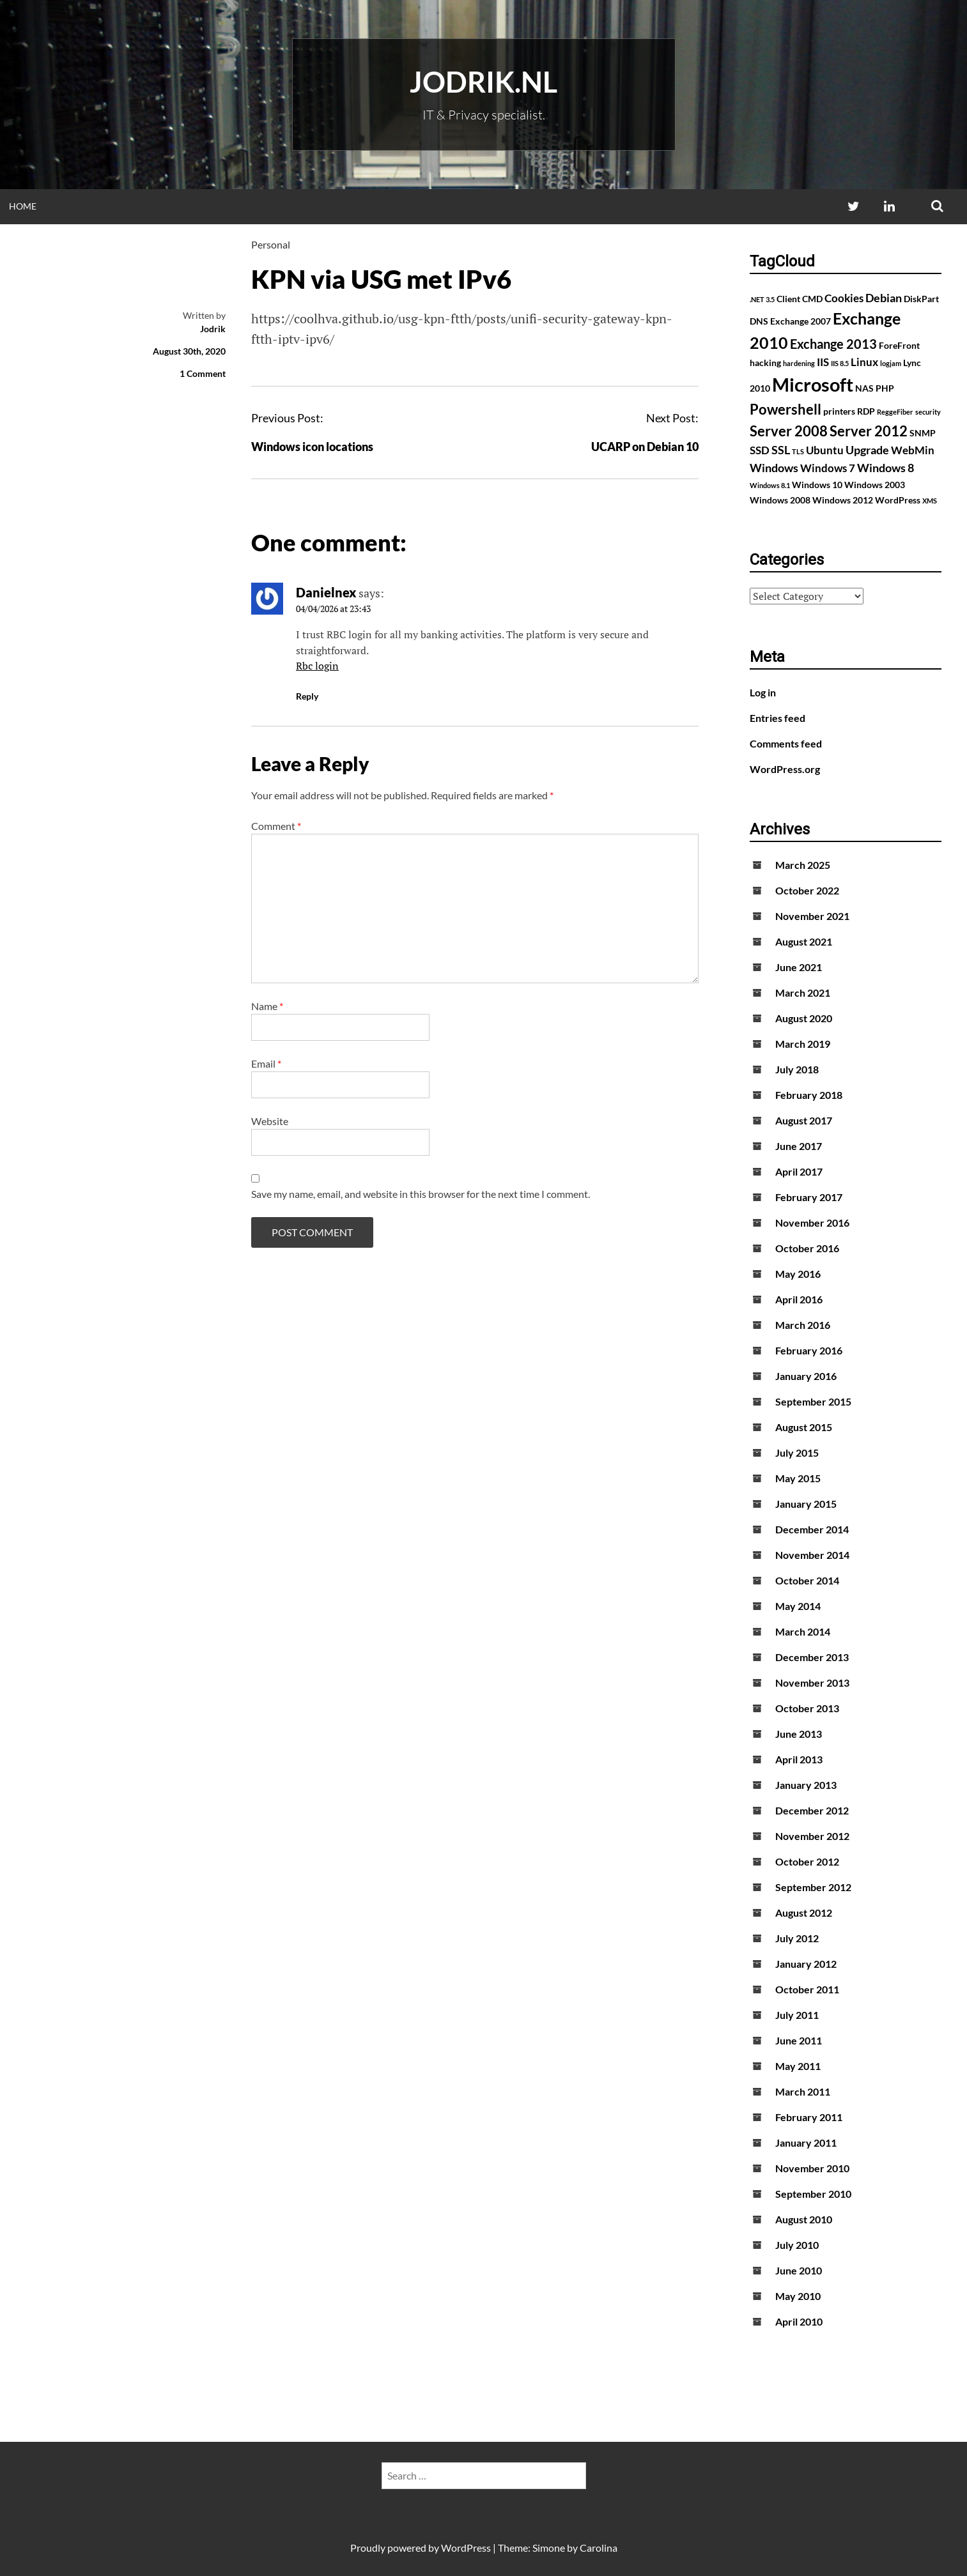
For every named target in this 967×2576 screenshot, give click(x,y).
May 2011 (798, 2066)
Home (22, 206)
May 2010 (798, 2296)
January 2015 (806, 1504)
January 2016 (806, 1376)
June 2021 (798, 967)
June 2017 (798, 1146)
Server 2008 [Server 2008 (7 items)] (789, 431)
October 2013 (807, 1708)
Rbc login (317, 666)
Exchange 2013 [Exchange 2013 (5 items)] (833, 343)
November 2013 (812, 1682)
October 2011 (807, 1989)
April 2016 (799, 1299)
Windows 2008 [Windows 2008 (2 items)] (780, 499)
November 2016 (812, 1222)
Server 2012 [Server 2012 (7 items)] (869, 431)
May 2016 (798, 1274)
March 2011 (802, 2091)
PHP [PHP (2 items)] (885, 388)
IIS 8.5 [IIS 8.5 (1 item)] (840, 363)
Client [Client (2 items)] (788, 298)
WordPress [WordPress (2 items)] (897, 499)
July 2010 (797, 2245)
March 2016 (802, 1325)
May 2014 (798, 1606)
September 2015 (813, 1401)
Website (269, 1121)
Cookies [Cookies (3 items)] (843, 298)
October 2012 (807, 1861)
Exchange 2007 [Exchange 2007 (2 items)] (800, 321)
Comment (276, 826)
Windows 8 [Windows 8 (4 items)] (885, 468)
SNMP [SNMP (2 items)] (922, 432)
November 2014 (812, 1555)
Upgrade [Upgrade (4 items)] (867, 450)
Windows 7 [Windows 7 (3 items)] (827, 468)
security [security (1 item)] (928, 412)
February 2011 (808, 2117)
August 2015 (803, 1427)
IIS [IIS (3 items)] (823, 362)
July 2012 (797, 1938)
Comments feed (786, 743)
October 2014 (807, 1580)
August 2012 (803, 1912)
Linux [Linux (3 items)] (864, 362)
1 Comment (203, 373)
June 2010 (798, 2270)
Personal (270, 244)
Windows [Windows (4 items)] (774, 468)
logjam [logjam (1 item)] (890, 363)
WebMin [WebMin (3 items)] (912, 450)
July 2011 (797, 2015)
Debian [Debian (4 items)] (883, 298)
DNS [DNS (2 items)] (759, 321)
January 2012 (806, 1964)
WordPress (466, 2548)
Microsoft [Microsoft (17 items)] (812, 384)
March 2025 (802, 865)
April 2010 (799, 2321)
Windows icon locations (312, 447)
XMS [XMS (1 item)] (929, 500)
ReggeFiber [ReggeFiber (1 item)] (895, 412)
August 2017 (803, 1120)
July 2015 (797, 1452)
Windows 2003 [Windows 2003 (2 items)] (874, 484)
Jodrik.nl (483, 82)
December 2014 (812, 1529)
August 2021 (803, 941)
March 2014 (802, 1631)
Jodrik (213, 328)
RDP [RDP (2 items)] (866, 411)
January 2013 (806, 1785)
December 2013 (812, 1657)
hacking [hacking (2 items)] (765, 362)
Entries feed (777, 718)
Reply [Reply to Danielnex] (307, 696)
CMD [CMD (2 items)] (812, 298)
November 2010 (812, 2168)
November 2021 (812, 916)
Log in (763, 692)
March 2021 (802, 992)
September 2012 (813, 1887)
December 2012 (812, 1810)
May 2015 (798, 1478)
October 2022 (807, 890)
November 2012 (812, 1836)
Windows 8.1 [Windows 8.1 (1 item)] (770, 485)
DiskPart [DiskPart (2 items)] (921, 298)
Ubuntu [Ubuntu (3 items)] (825, 450)
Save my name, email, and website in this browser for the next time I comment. (420, 1194)
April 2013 (799, 1759)
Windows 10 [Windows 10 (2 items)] (817, 484)
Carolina (598, 2548)
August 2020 (803, 1018)
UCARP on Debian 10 (645, 447)
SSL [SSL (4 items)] (780, 450)
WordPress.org (785, 769)
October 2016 (807, 1248)
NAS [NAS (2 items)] (864, 388)
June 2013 (798, 1734)
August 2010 (803, 2219)
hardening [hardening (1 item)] (799, 363)
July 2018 (797, 1069)
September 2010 (813, 2194)
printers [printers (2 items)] (839, 411)
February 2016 (808, 1350)
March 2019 (802, 1044)
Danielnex (326, 592)
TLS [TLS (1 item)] (798, 451)
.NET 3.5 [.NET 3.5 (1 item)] (762, 299)
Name (267, 1006)
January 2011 (806, 2142)
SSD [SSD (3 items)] (760, 450)
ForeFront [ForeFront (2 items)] (899, 345)
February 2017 (808, 1197)
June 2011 (798, 2040)
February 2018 (808, 1095)
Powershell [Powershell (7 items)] (785, 409)
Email (266, 1063)
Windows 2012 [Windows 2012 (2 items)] (842, 499)
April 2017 (799, 1171)
